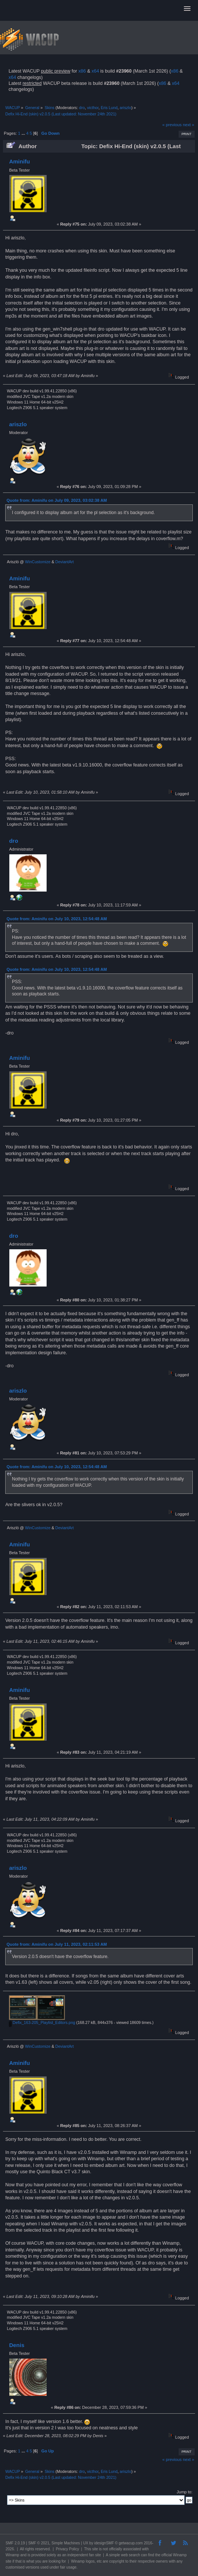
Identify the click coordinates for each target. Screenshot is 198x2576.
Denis (16, 2345)
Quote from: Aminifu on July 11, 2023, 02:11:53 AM (57, 1944)
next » (188, 124)
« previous (172, 124)
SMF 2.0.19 (15, 2543)
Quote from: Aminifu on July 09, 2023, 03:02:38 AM (57, 500)
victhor (92, 107)
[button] (187, 9)
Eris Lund (109, 107)
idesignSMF (104, 2543)
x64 (95, 71)
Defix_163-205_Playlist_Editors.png (42, 2022)
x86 (82, 71)
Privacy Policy (67, 2549)
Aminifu (19, 161)
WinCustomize (37, 561)
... (24, 133)
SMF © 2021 (38, 2543)
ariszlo (125, 107)
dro (82, 107)
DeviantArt (64, 561)
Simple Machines (65, 2543)
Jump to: (184, 2492)
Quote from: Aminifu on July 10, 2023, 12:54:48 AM (57, 918)
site (95, 2549)
